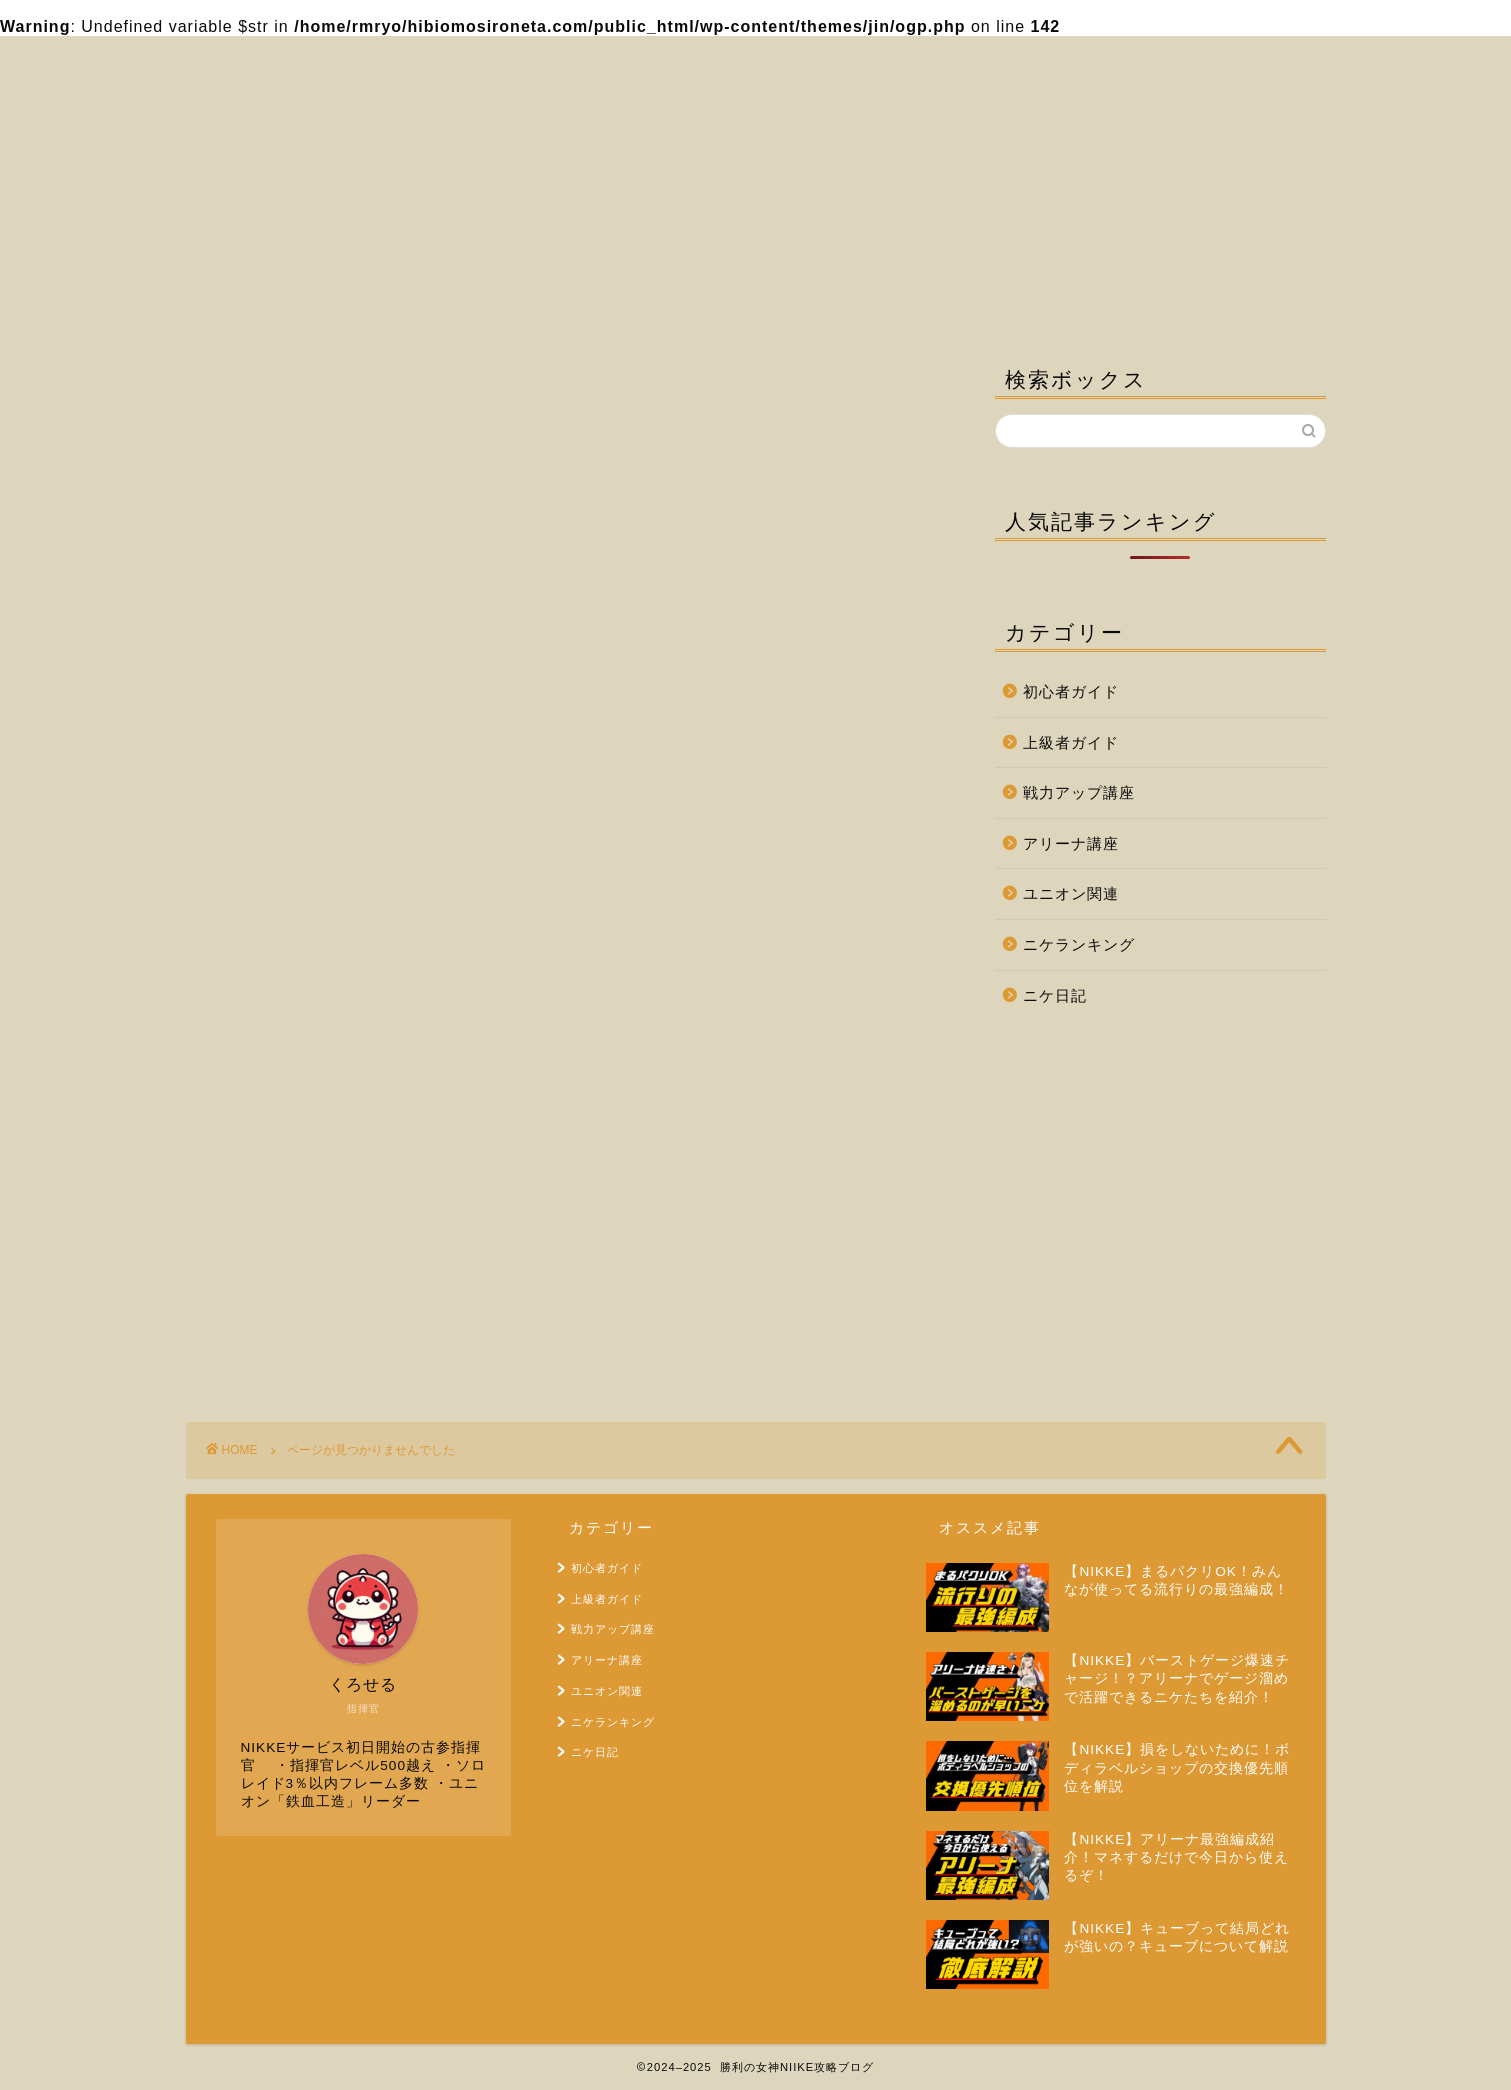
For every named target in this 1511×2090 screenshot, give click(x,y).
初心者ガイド (320, 1183)
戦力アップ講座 (329, 1240)
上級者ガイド (320, 1211)
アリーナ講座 (320, 1269)
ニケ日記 (302, 1356)
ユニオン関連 (320, 1298)
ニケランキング (329, 1327)
